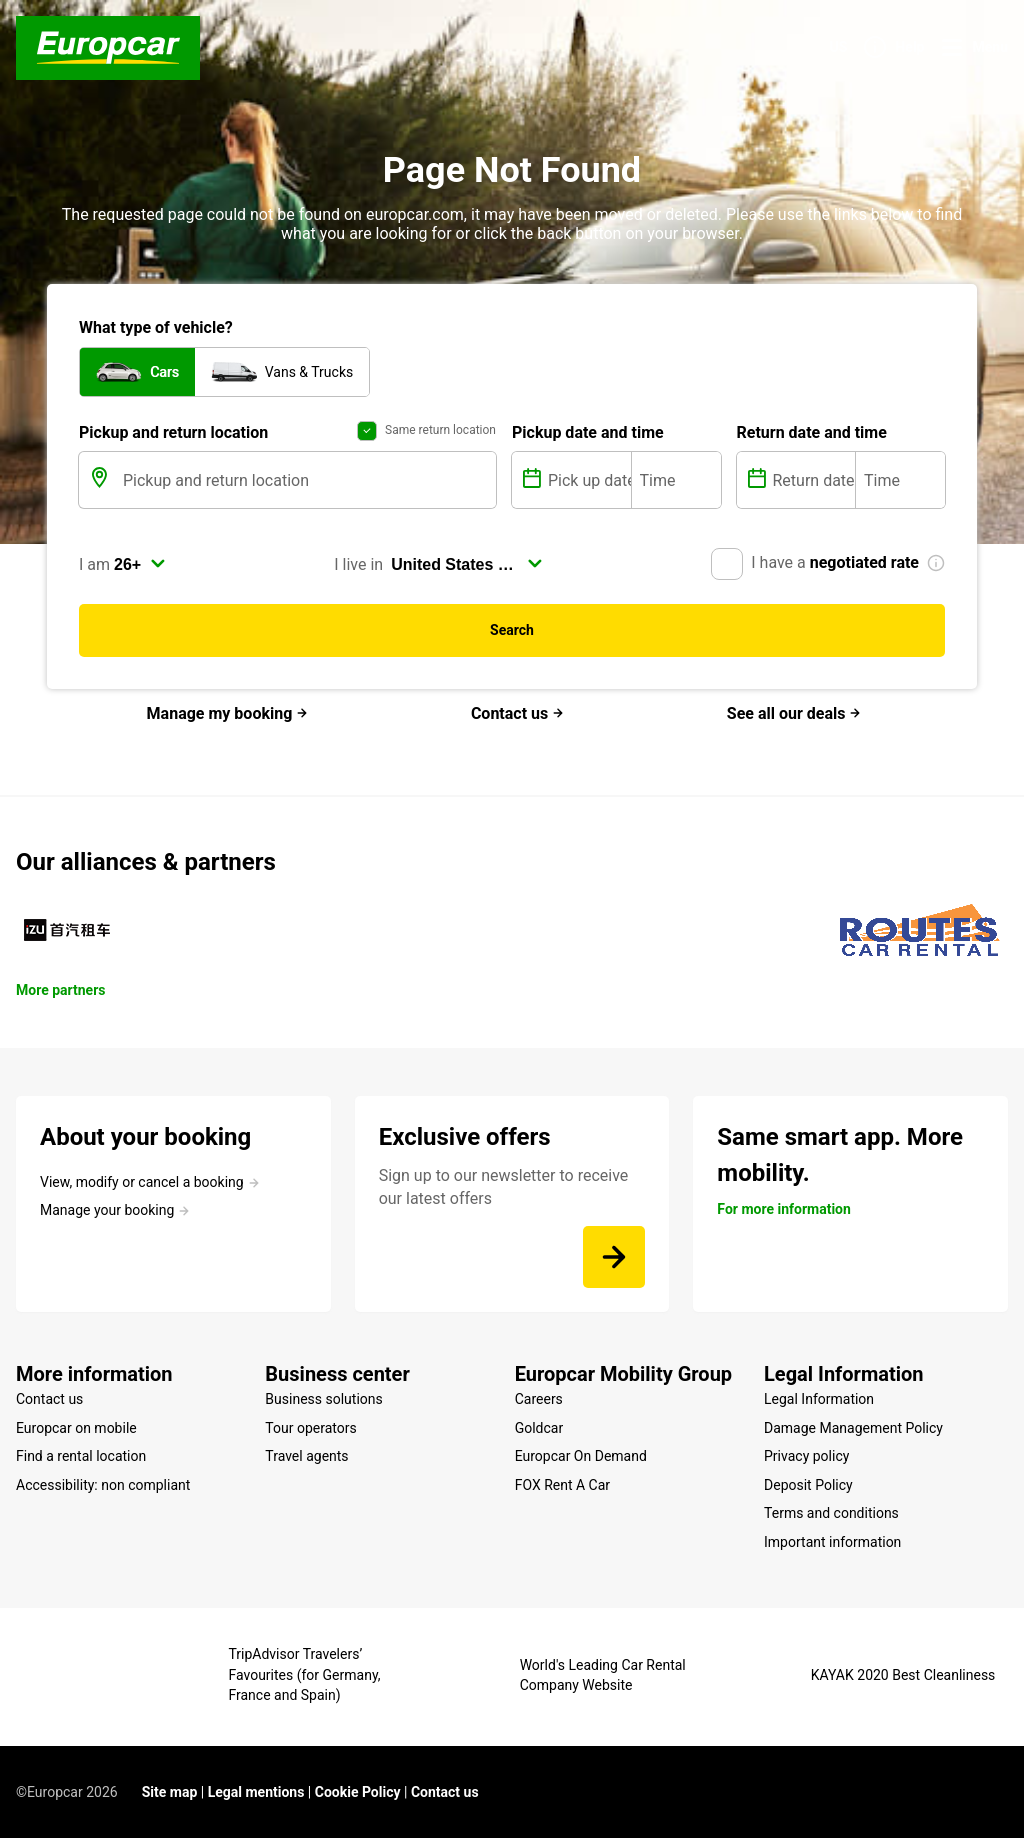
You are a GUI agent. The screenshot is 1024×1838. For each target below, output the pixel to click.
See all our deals (794, 713)
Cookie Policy (358, 1792)
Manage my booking (228, 713)
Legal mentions (256, 1792)
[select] (140, 564)
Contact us (517, 713)
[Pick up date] (587, 480)
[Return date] (812, 480)
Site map (170, 1792)
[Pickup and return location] (307, 480)
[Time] (676, 480)
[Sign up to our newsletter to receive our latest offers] (614, 1257)
